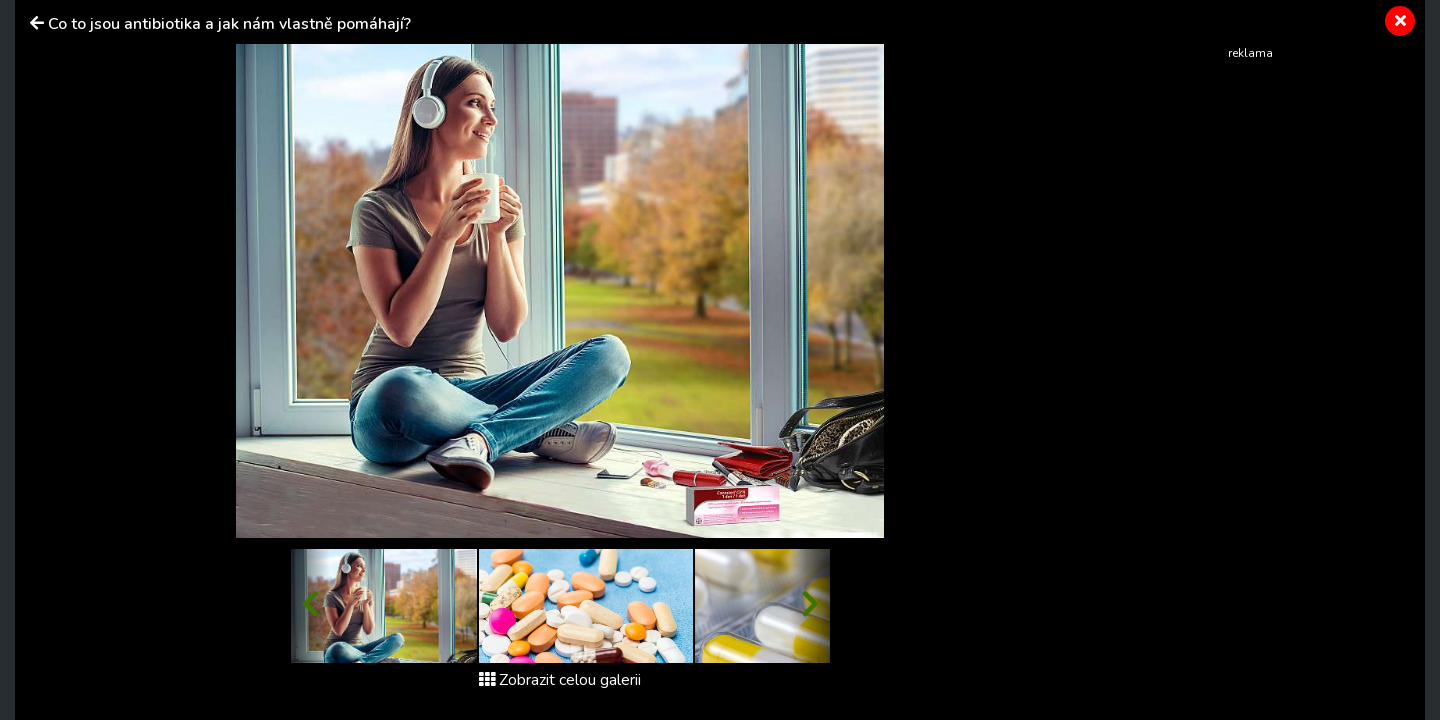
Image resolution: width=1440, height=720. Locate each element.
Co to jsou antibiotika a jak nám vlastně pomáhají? (229, 24)
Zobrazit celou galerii (560, 680)
